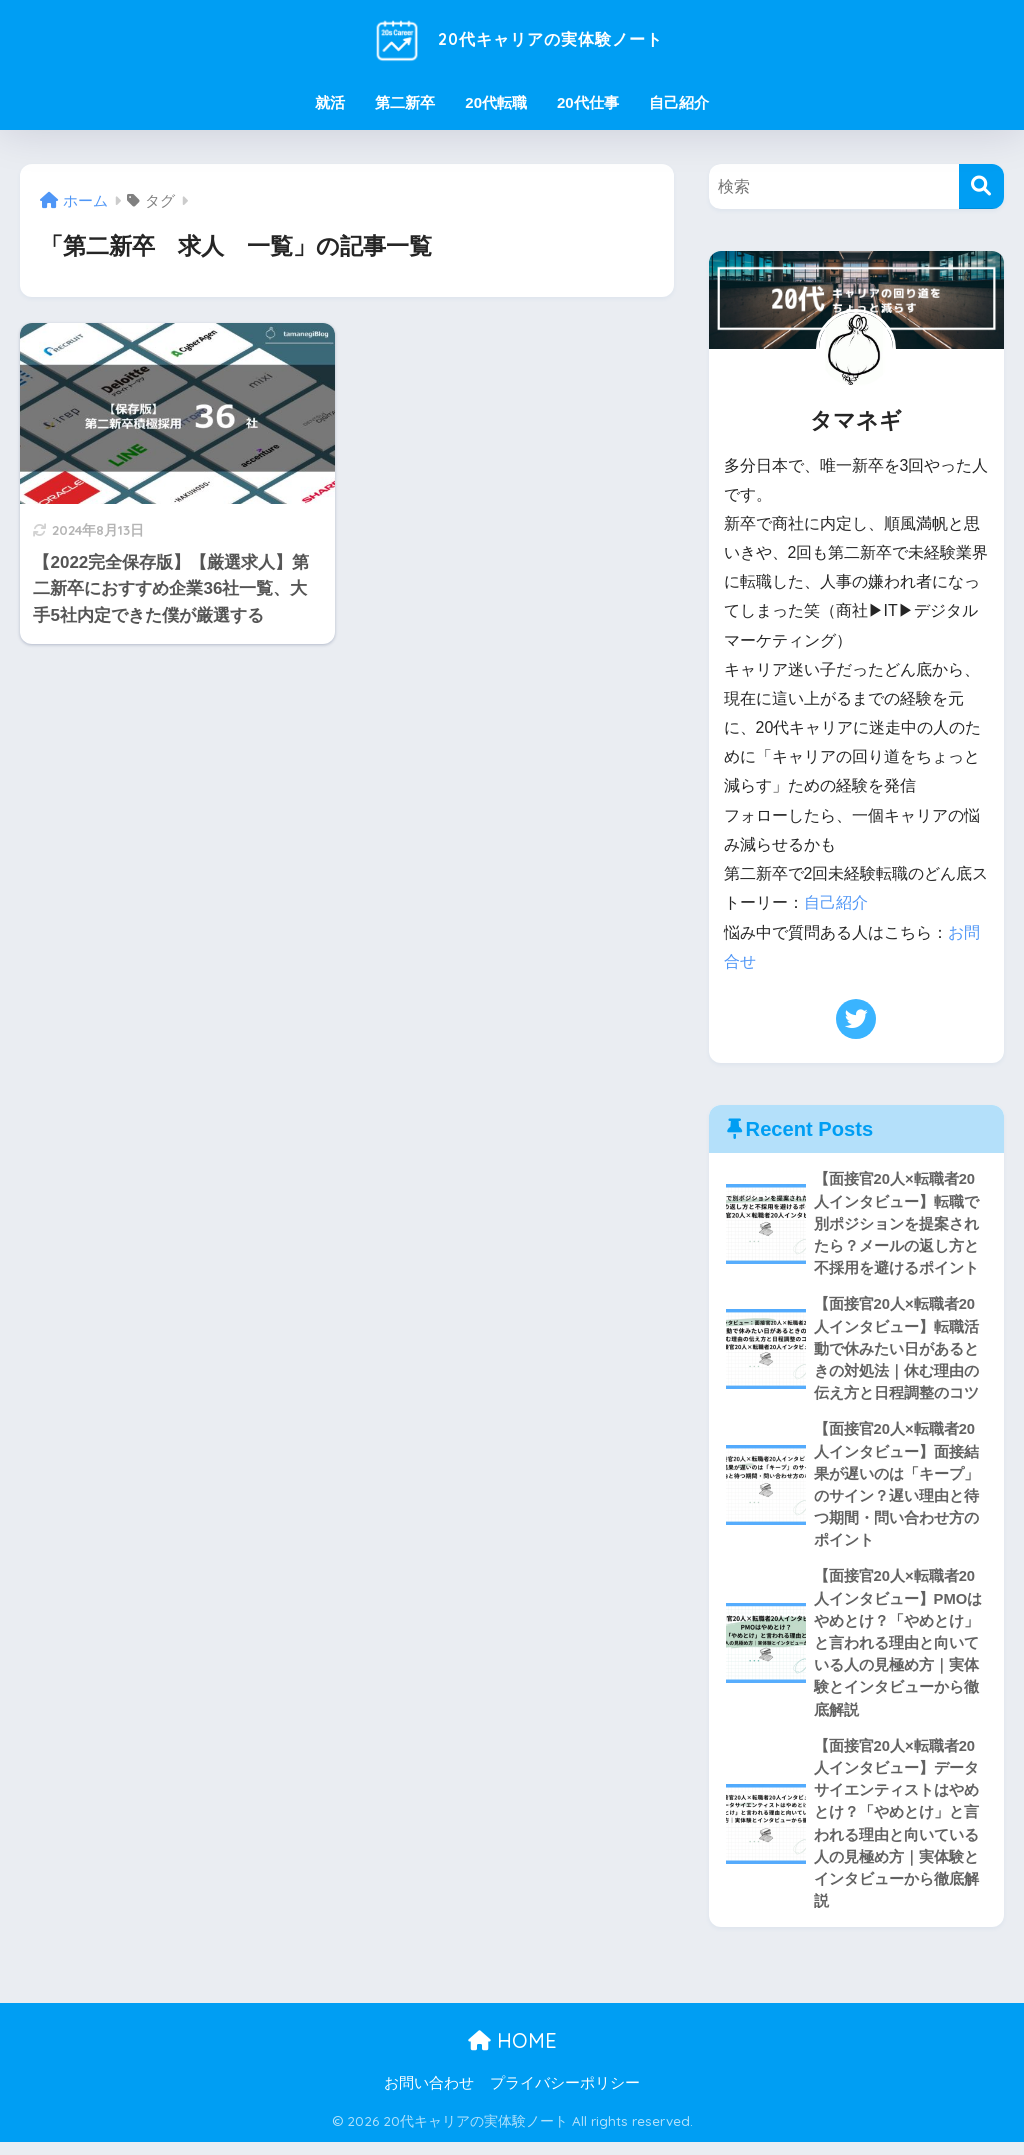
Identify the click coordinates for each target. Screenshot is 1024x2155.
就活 (330, 102)
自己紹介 (679, 102)
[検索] (981, 186)
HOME (512, 2053)
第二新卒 (405, 102)
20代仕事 (588, 102)
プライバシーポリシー (565, 2096)
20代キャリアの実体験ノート (512, 38)
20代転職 (496, 102)
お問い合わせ (429, 2096)
